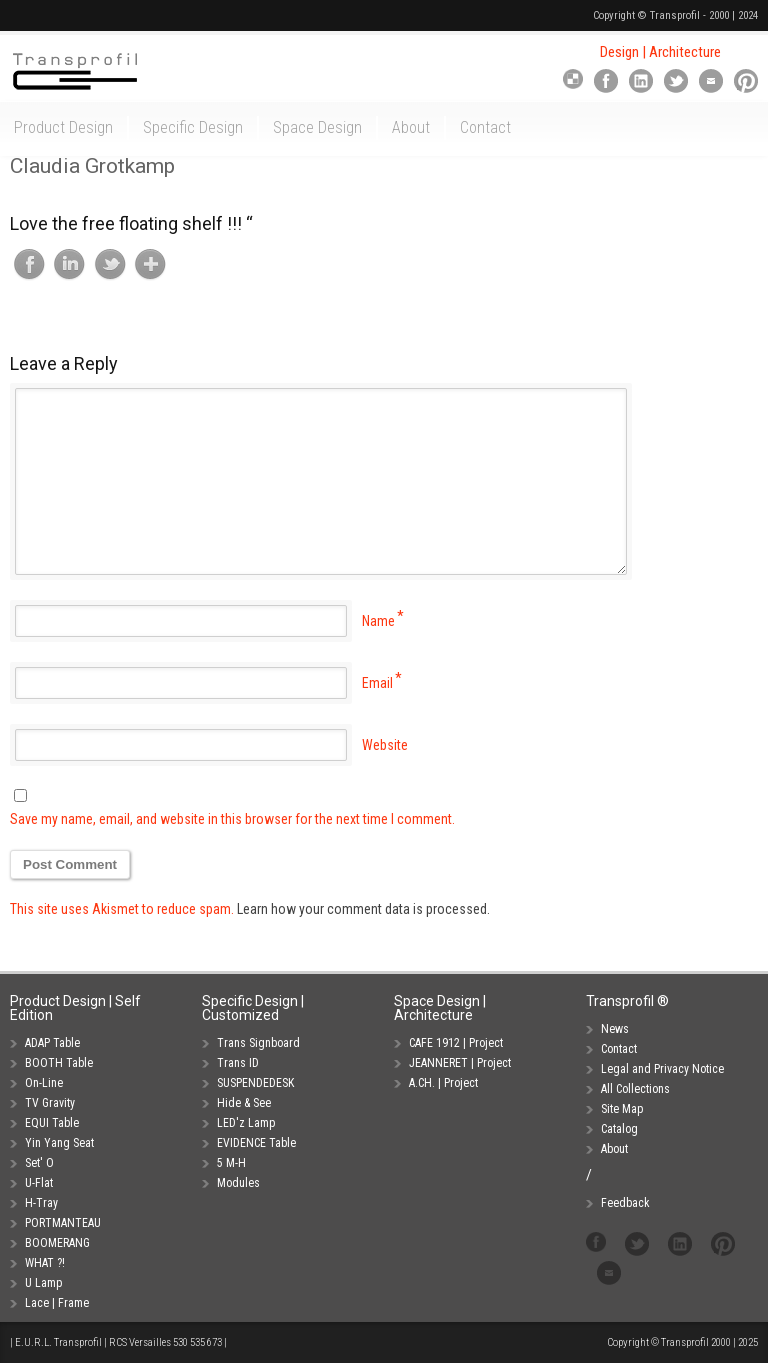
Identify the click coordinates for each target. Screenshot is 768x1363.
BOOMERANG (57, 1243)
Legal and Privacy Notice (662, 1069)
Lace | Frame (57, 1303)
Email (377, 683)
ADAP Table (52, 1043)
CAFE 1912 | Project (456, 1043)
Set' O (39, 1163)
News (615, 1029)
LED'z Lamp (246, 1123)
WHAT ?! (45, 1263)
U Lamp (43, 1283)
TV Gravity (50, 1103)
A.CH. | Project (443, 1083)
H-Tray (41, 1203)
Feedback (625, 1203)
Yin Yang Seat (59, 1143)
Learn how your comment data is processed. (363, 909)
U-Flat (39, 1183)
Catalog (619, 1129)
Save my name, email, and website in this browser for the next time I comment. (232, 819)
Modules (238, 1183)
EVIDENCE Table (256, 1143)
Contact (619, 1049)
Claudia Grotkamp (92, 166)
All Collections (635, 1089)
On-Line (44, 1083)
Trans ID (238, 1063)
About (614, 1149)
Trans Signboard (258, 1043)
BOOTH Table (59, 1063)
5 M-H (231, 1163)
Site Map (622, 1109)
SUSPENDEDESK (255, 1083)
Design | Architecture (660, 52)
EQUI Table (52, 1123)
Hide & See (244, 1103)
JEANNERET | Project (460, 1063)
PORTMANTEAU (63, 1223)
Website (385, 745)
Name (378, 621)
